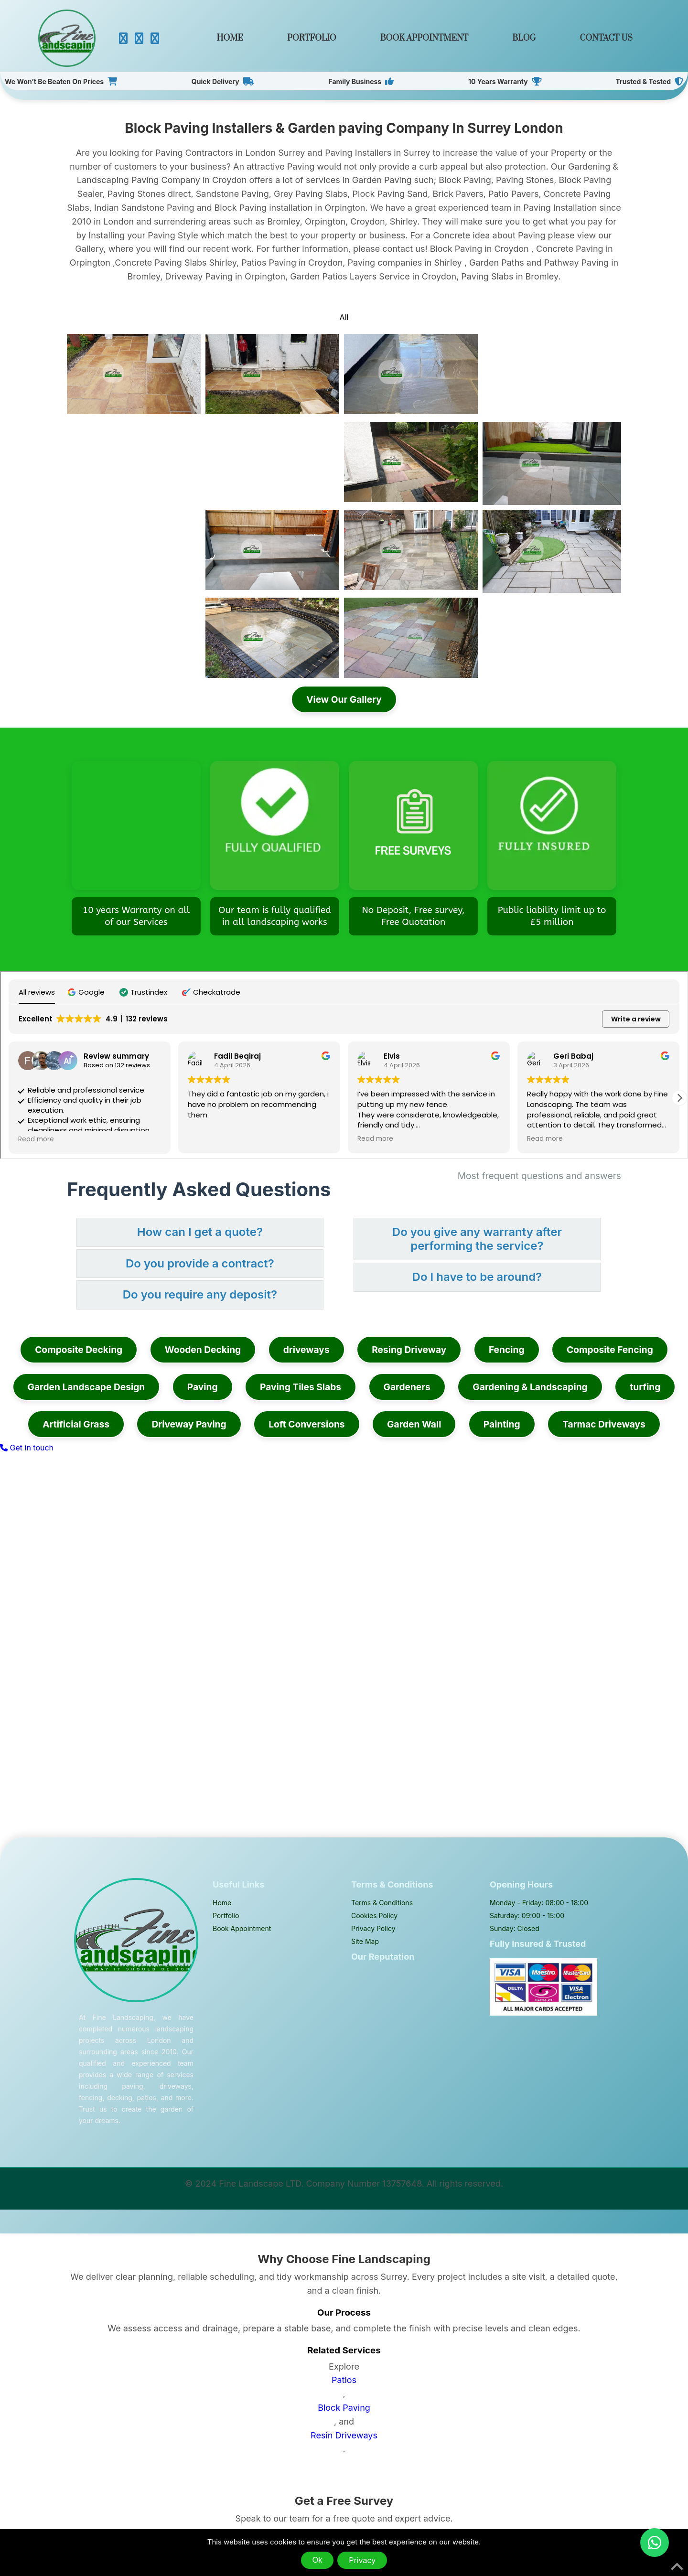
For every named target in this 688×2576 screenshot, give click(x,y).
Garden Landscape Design (86, 1387)
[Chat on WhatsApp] (654, 2542)
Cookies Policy (374, 1915)
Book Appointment (424, 38)
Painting (502, 1424)
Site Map (365, 1941)
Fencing (507, 1349)
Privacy (362, 2560)
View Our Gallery (344, 699)
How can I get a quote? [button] (200, 1232)
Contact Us (606, 38)
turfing (645, 1387)
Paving (202, 1387)
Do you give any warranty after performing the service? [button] (477, 1239)
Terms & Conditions (382, 1903)
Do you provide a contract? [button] (200, 1263)
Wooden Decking (203, 1349)
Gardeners (407, 1387)
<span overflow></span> (344, 1065)
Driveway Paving (188, 1424)
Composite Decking (78, 1349)
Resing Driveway (409, 1349)
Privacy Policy (373, 1928)
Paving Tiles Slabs (300, 1387)
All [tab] (344, 317)
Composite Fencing (610, 1349)
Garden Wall (414, 1424)
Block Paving (344, 2408)
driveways (306, 1349)
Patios (344, 2380)
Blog (524, 38)
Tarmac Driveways (603, 1424)
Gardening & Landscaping (530, 1387)
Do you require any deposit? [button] (200, 1294)
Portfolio (311, 38)
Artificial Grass (76, 1424)
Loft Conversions (306, 1424)
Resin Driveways (344, 2435)
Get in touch (27, 1447)
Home (230, 38)
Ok (317, 2560)
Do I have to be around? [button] (477, 1277)
